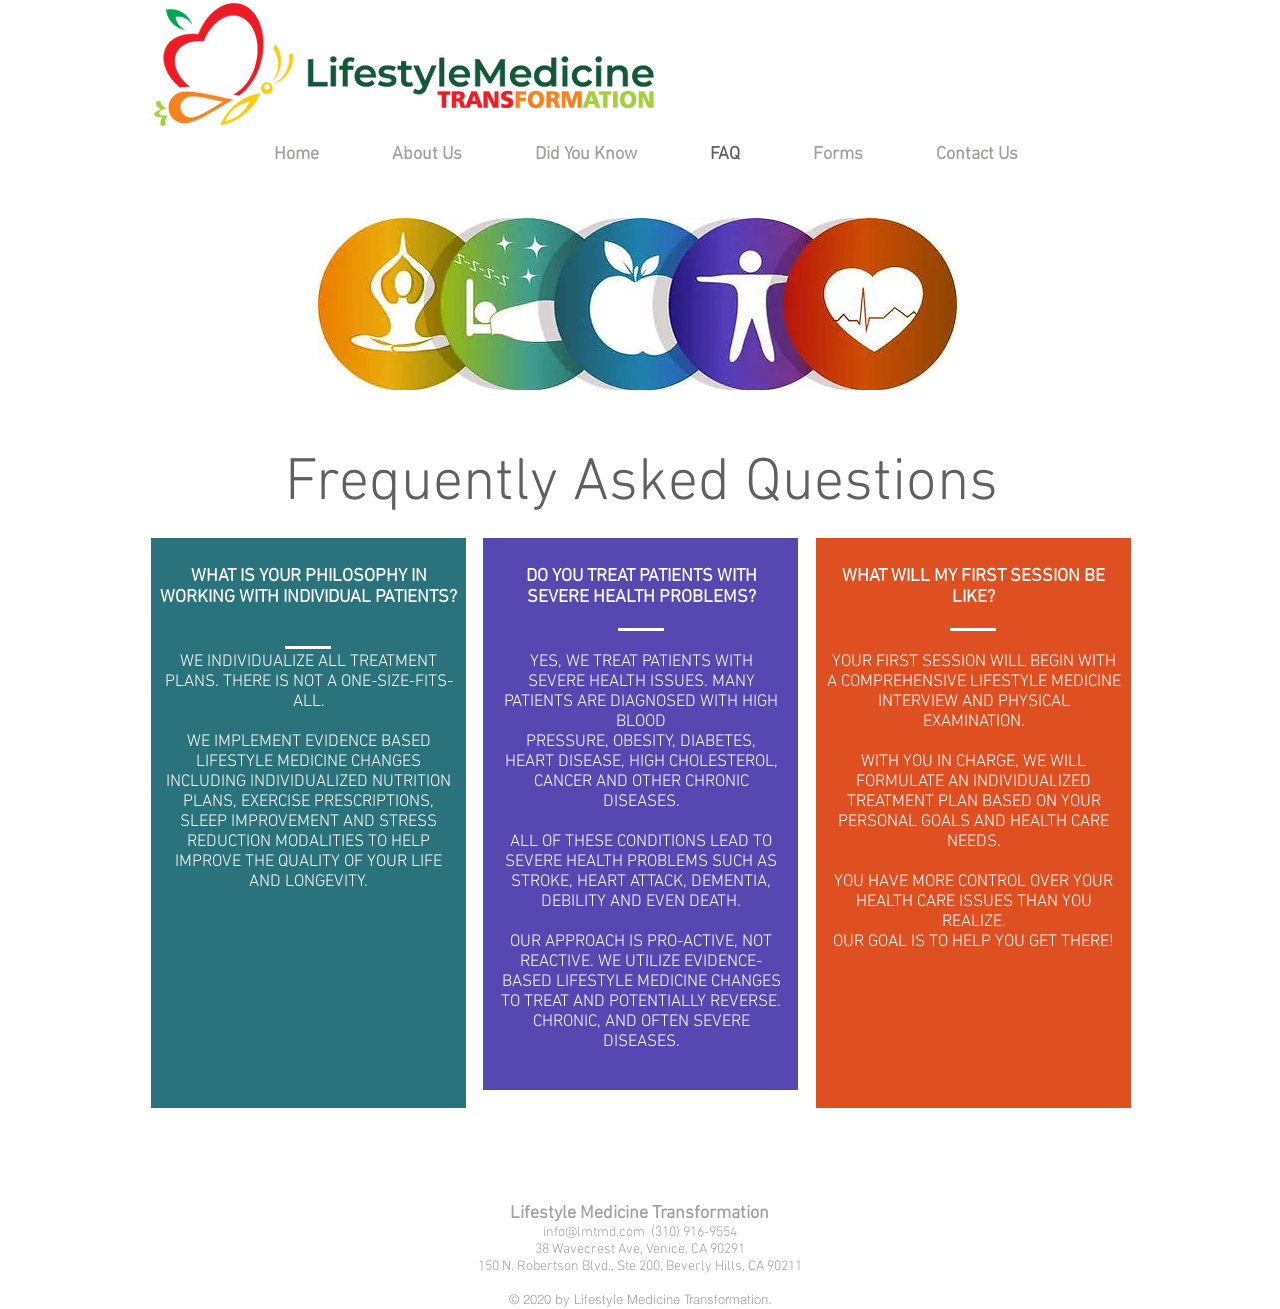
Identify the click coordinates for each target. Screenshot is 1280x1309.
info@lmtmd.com (594, 1232)
